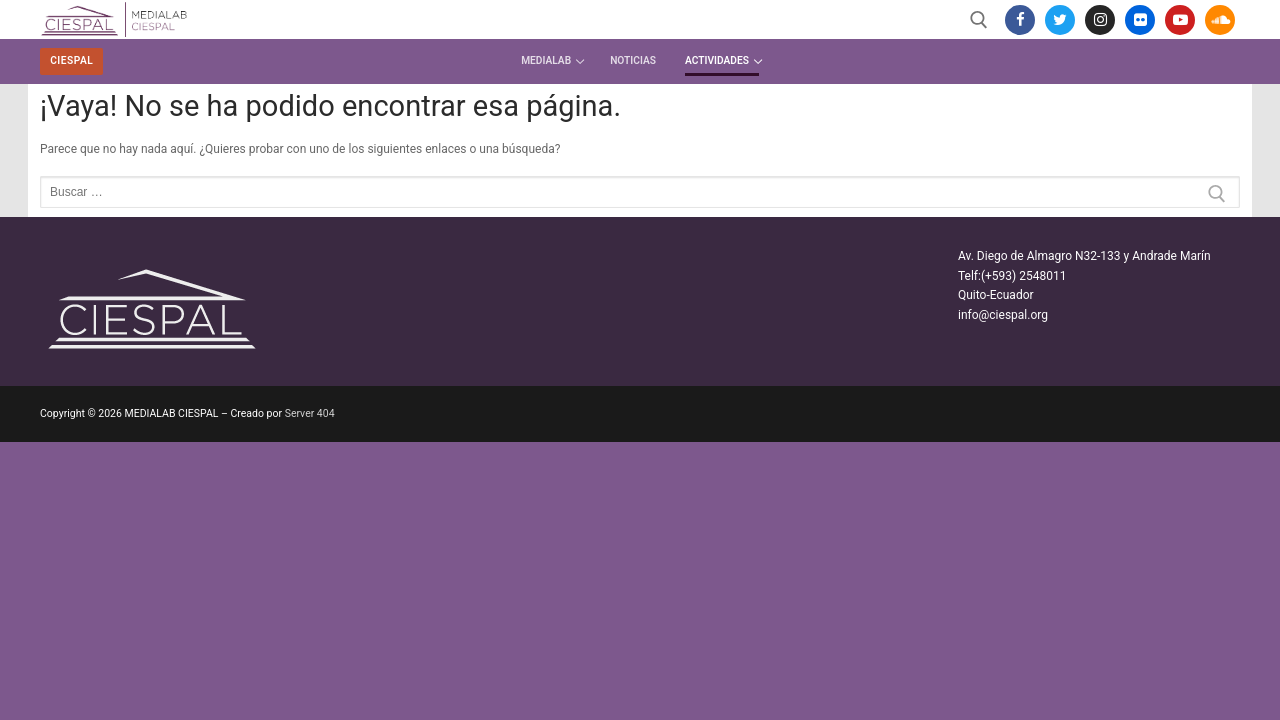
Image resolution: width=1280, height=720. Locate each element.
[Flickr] (1140, 20)
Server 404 (310, 413)
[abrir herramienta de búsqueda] (979, 20)
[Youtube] (1180, 20)
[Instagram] (1100, 20)
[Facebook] (1020, 20)
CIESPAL (71, 60)
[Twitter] (1060, 20)
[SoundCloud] (1220, 20)
